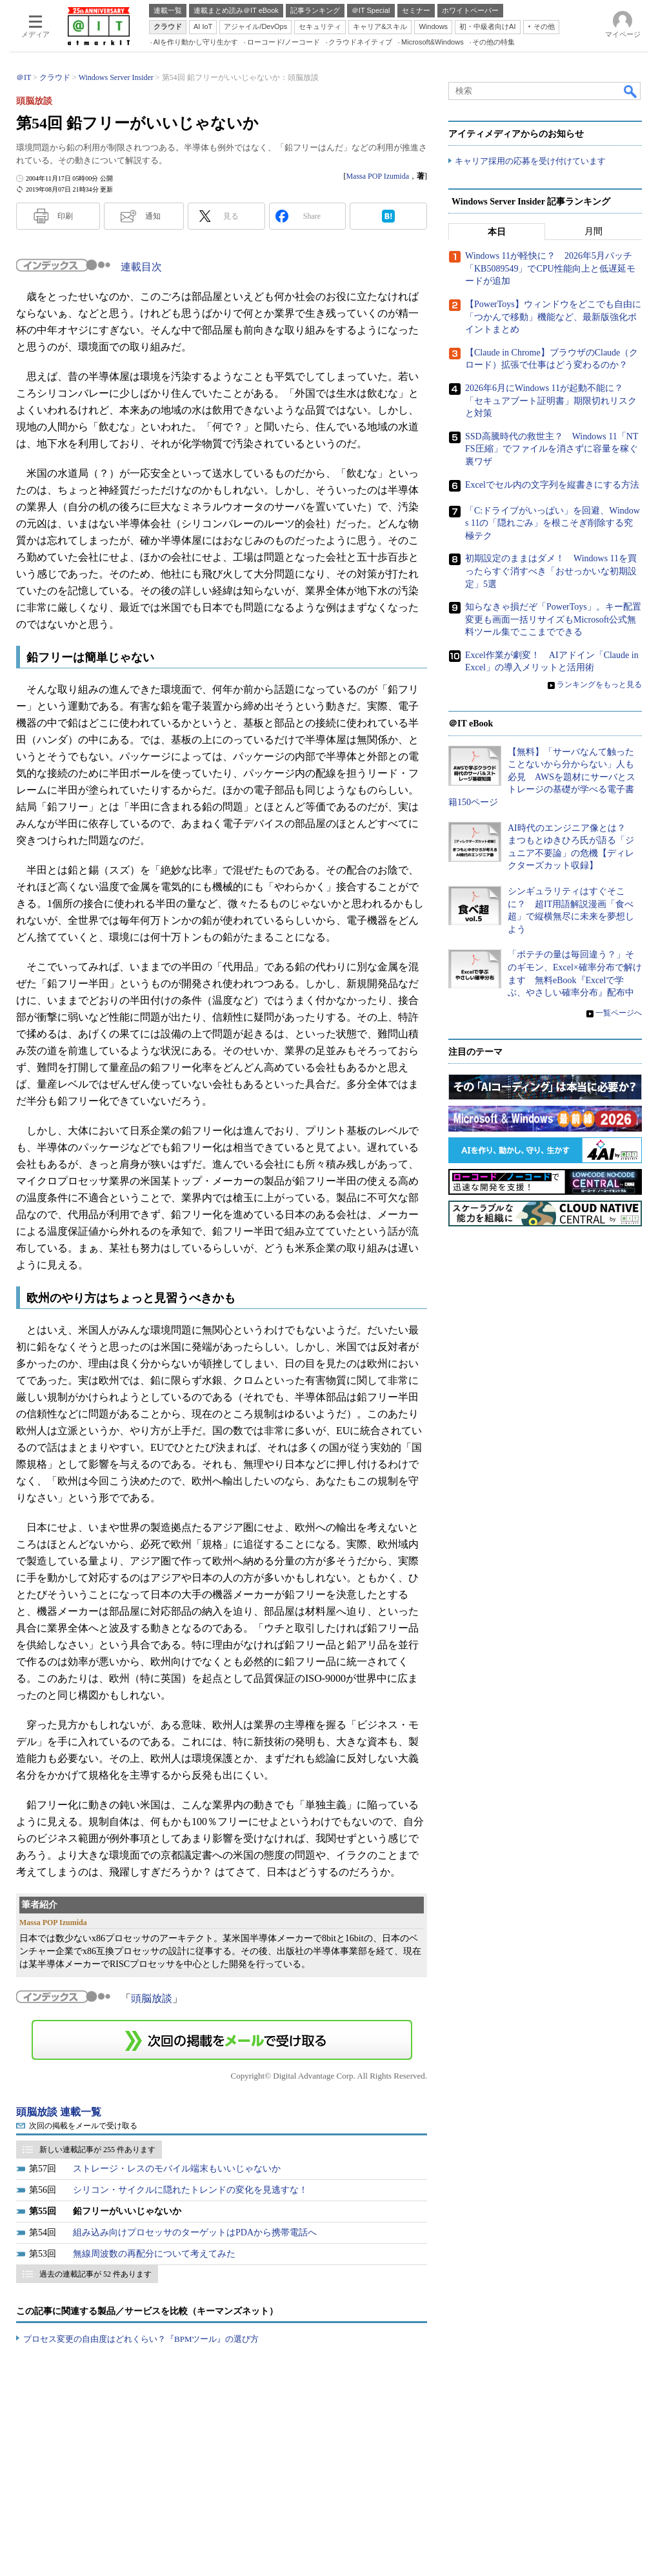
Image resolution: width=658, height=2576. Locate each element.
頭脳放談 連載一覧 (58, 2111)
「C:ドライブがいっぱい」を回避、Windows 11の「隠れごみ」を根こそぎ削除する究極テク (552, 523)
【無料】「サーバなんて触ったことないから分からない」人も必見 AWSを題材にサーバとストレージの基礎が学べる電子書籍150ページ (541, 777)
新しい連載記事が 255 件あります (97, 2149)
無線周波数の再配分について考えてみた (154, 2254)
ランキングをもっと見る (599, 685)
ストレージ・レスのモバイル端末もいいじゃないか (177, 2168)
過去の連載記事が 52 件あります (95, 2274)
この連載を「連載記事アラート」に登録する (222, 2040)
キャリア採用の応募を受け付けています (530, 161)
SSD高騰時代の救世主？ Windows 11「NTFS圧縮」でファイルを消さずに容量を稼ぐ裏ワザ (551, 449)
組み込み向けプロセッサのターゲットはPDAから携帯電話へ (195, 2232)
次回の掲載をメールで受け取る (83, 2125)
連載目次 (141, 266)
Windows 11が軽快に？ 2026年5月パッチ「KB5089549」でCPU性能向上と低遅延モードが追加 (550, 269)
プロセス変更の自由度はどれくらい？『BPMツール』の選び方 (141, 2339)
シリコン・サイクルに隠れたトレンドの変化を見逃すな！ (190, 2190)
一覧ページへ (618, 1012)
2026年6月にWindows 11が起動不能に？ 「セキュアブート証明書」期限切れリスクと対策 (551, 401)
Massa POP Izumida (377, 176)
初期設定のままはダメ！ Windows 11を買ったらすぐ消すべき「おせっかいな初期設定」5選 (551, 571)
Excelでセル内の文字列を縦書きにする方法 (552, 485)
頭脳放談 (151, 1998)
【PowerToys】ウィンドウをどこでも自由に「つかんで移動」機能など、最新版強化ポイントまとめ (553, 317)
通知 (153, 216)
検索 (631, 91)
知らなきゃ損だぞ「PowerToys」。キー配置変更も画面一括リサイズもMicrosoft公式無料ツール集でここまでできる (553, 620)
